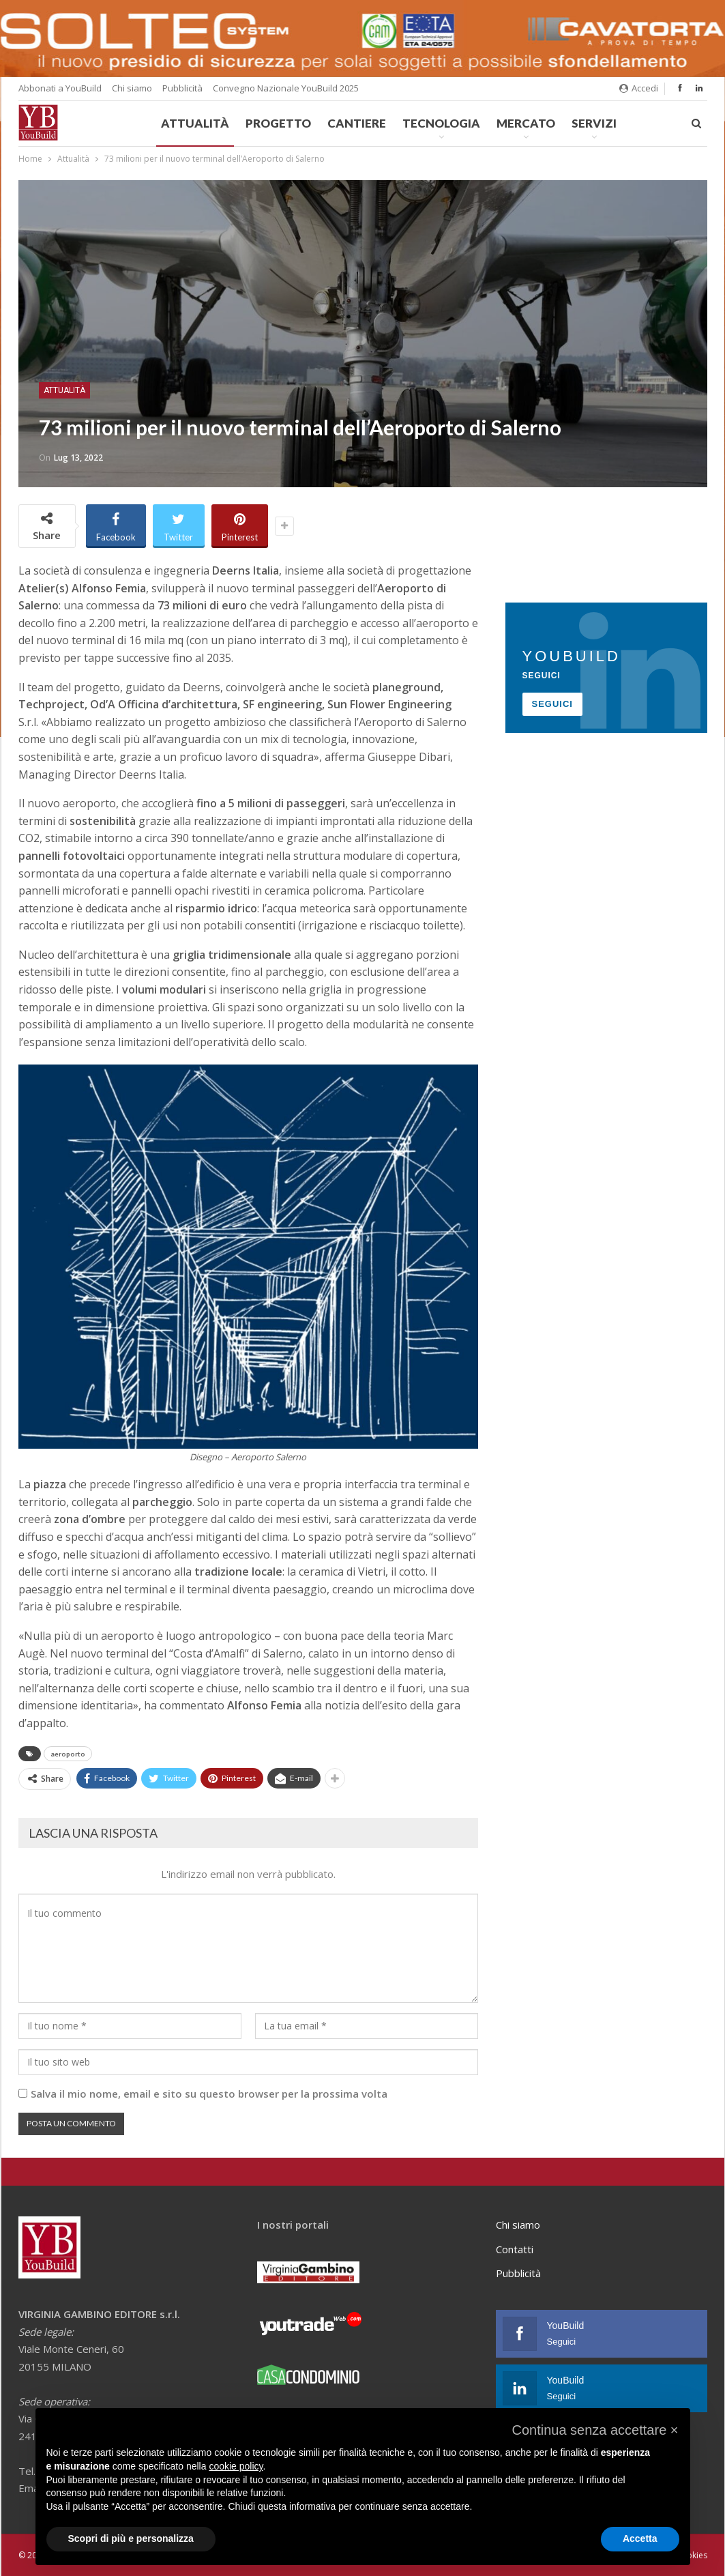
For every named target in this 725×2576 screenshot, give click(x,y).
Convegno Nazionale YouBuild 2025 (286, 88)
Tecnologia (441, 123)
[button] (595, 2430)
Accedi (638, 88)
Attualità (195, 123)
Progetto (278, 123)
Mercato (526, 123)
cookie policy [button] (236, 2466)
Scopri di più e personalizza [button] (131, 2538)
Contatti (514, 2249)
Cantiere (356, 123)
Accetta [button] (640, 2538)
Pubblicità (182, 88)
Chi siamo (132, 88)
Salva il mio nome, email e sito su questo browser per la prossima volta (209, 2093)
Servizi (594, 123)
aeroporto (67, 1754)
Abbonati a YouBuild (60, 88)
